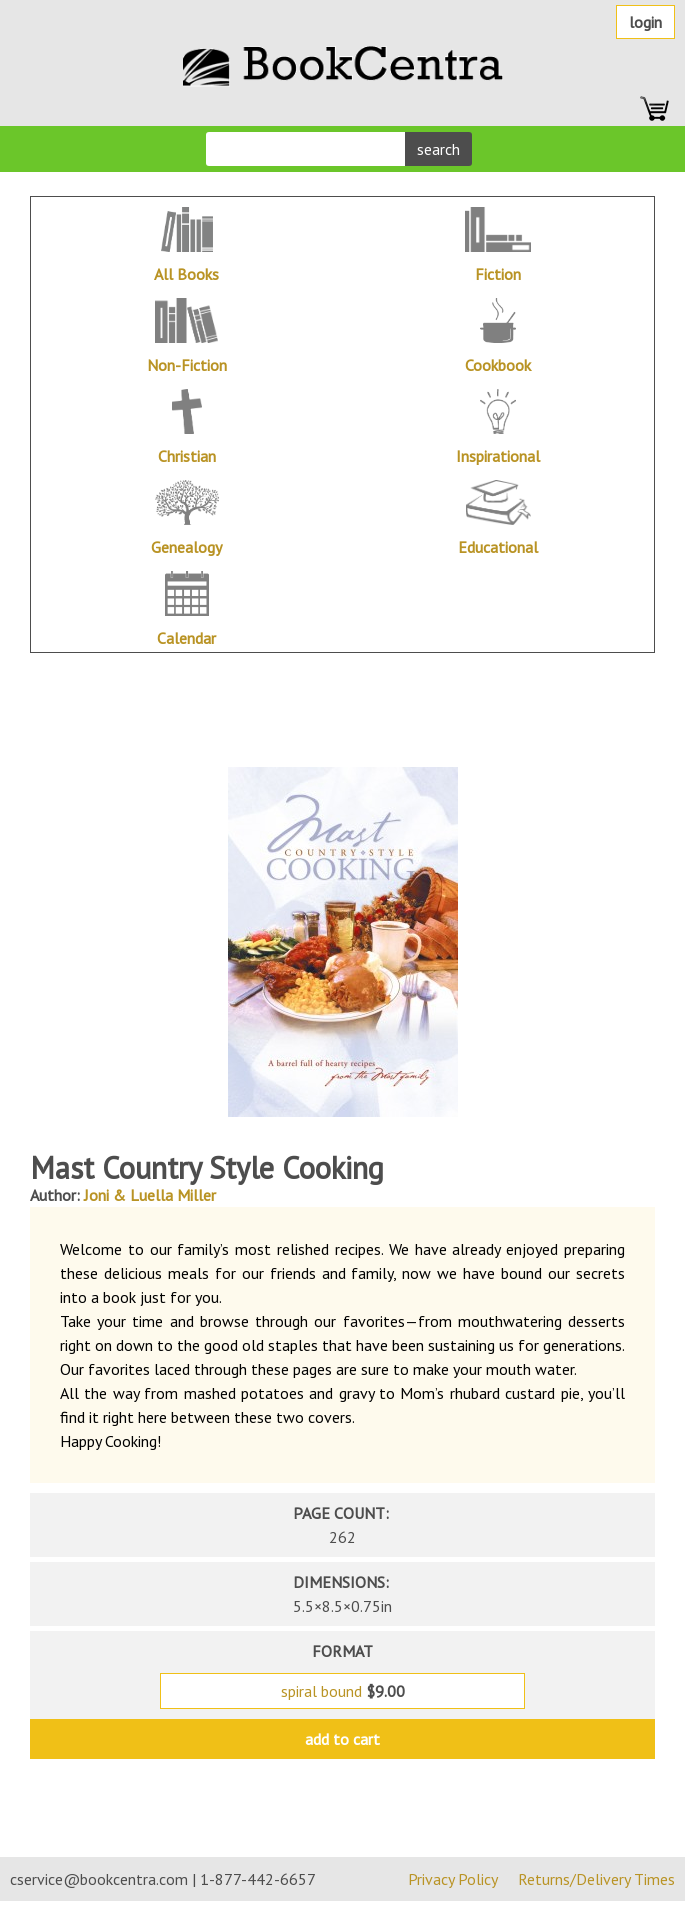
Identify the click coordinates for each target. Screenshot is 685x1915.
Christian (187, 456)
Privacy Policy (453, 1879)
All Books (186, 274)
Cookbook (498, 365)
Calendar (186, 638)
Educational (498, 547)
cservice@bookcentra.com (99, 1879)
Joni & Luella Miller (150, 1195)
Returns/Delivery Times (596, 1879)
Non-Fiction (187, 365)
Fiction (498, 274)
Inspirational (498, 456)
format (342, 1651)
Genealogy (186, 547)
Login (645, 22)
